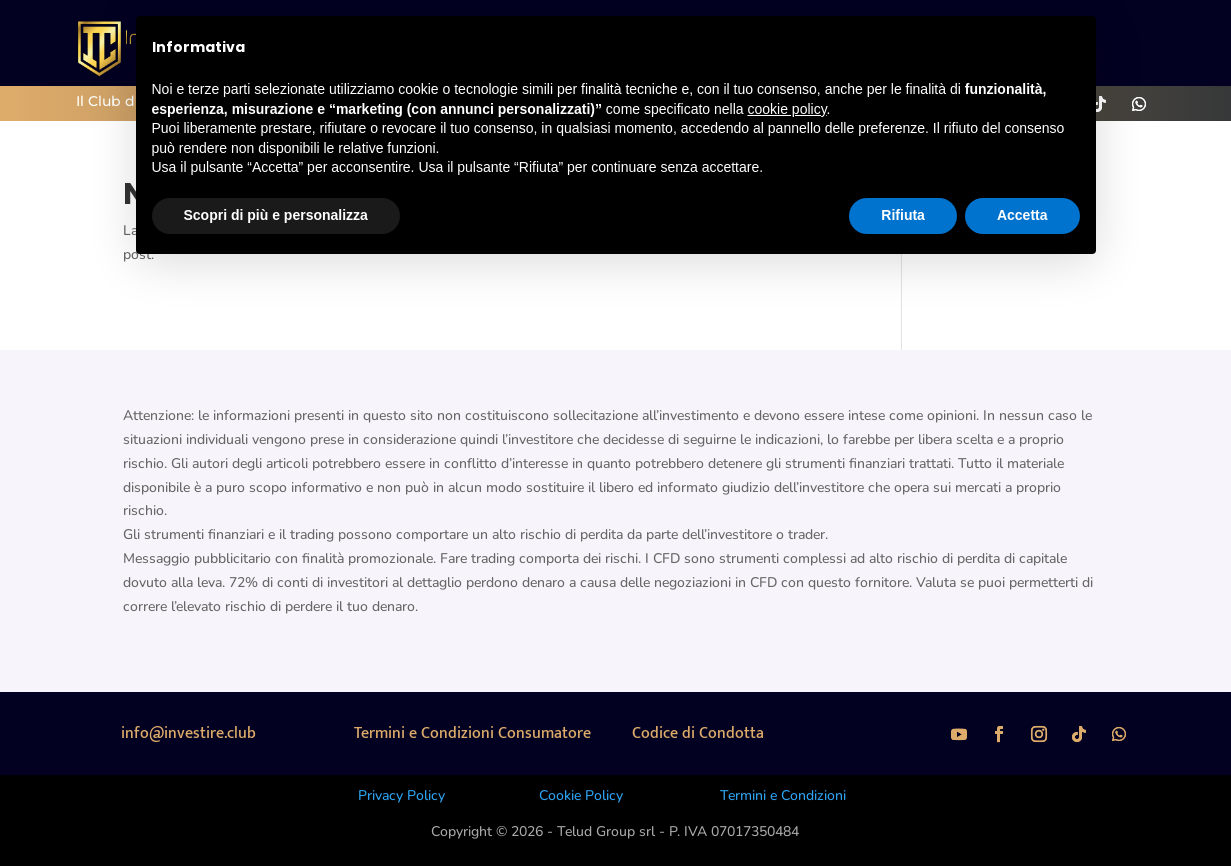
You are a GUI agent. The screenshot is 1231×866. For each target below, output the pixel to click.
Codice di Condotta (698, 733)
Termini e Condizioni (783, 795)
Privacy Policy (401, 795)
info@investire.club (188, 733)
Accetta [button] (1022, 215)
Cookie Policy (581, 795)
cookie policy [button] (786, 109)
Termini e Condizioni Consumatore (472, 733)
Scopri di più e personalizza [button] (276, 215)
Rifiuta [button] (903, 215)
